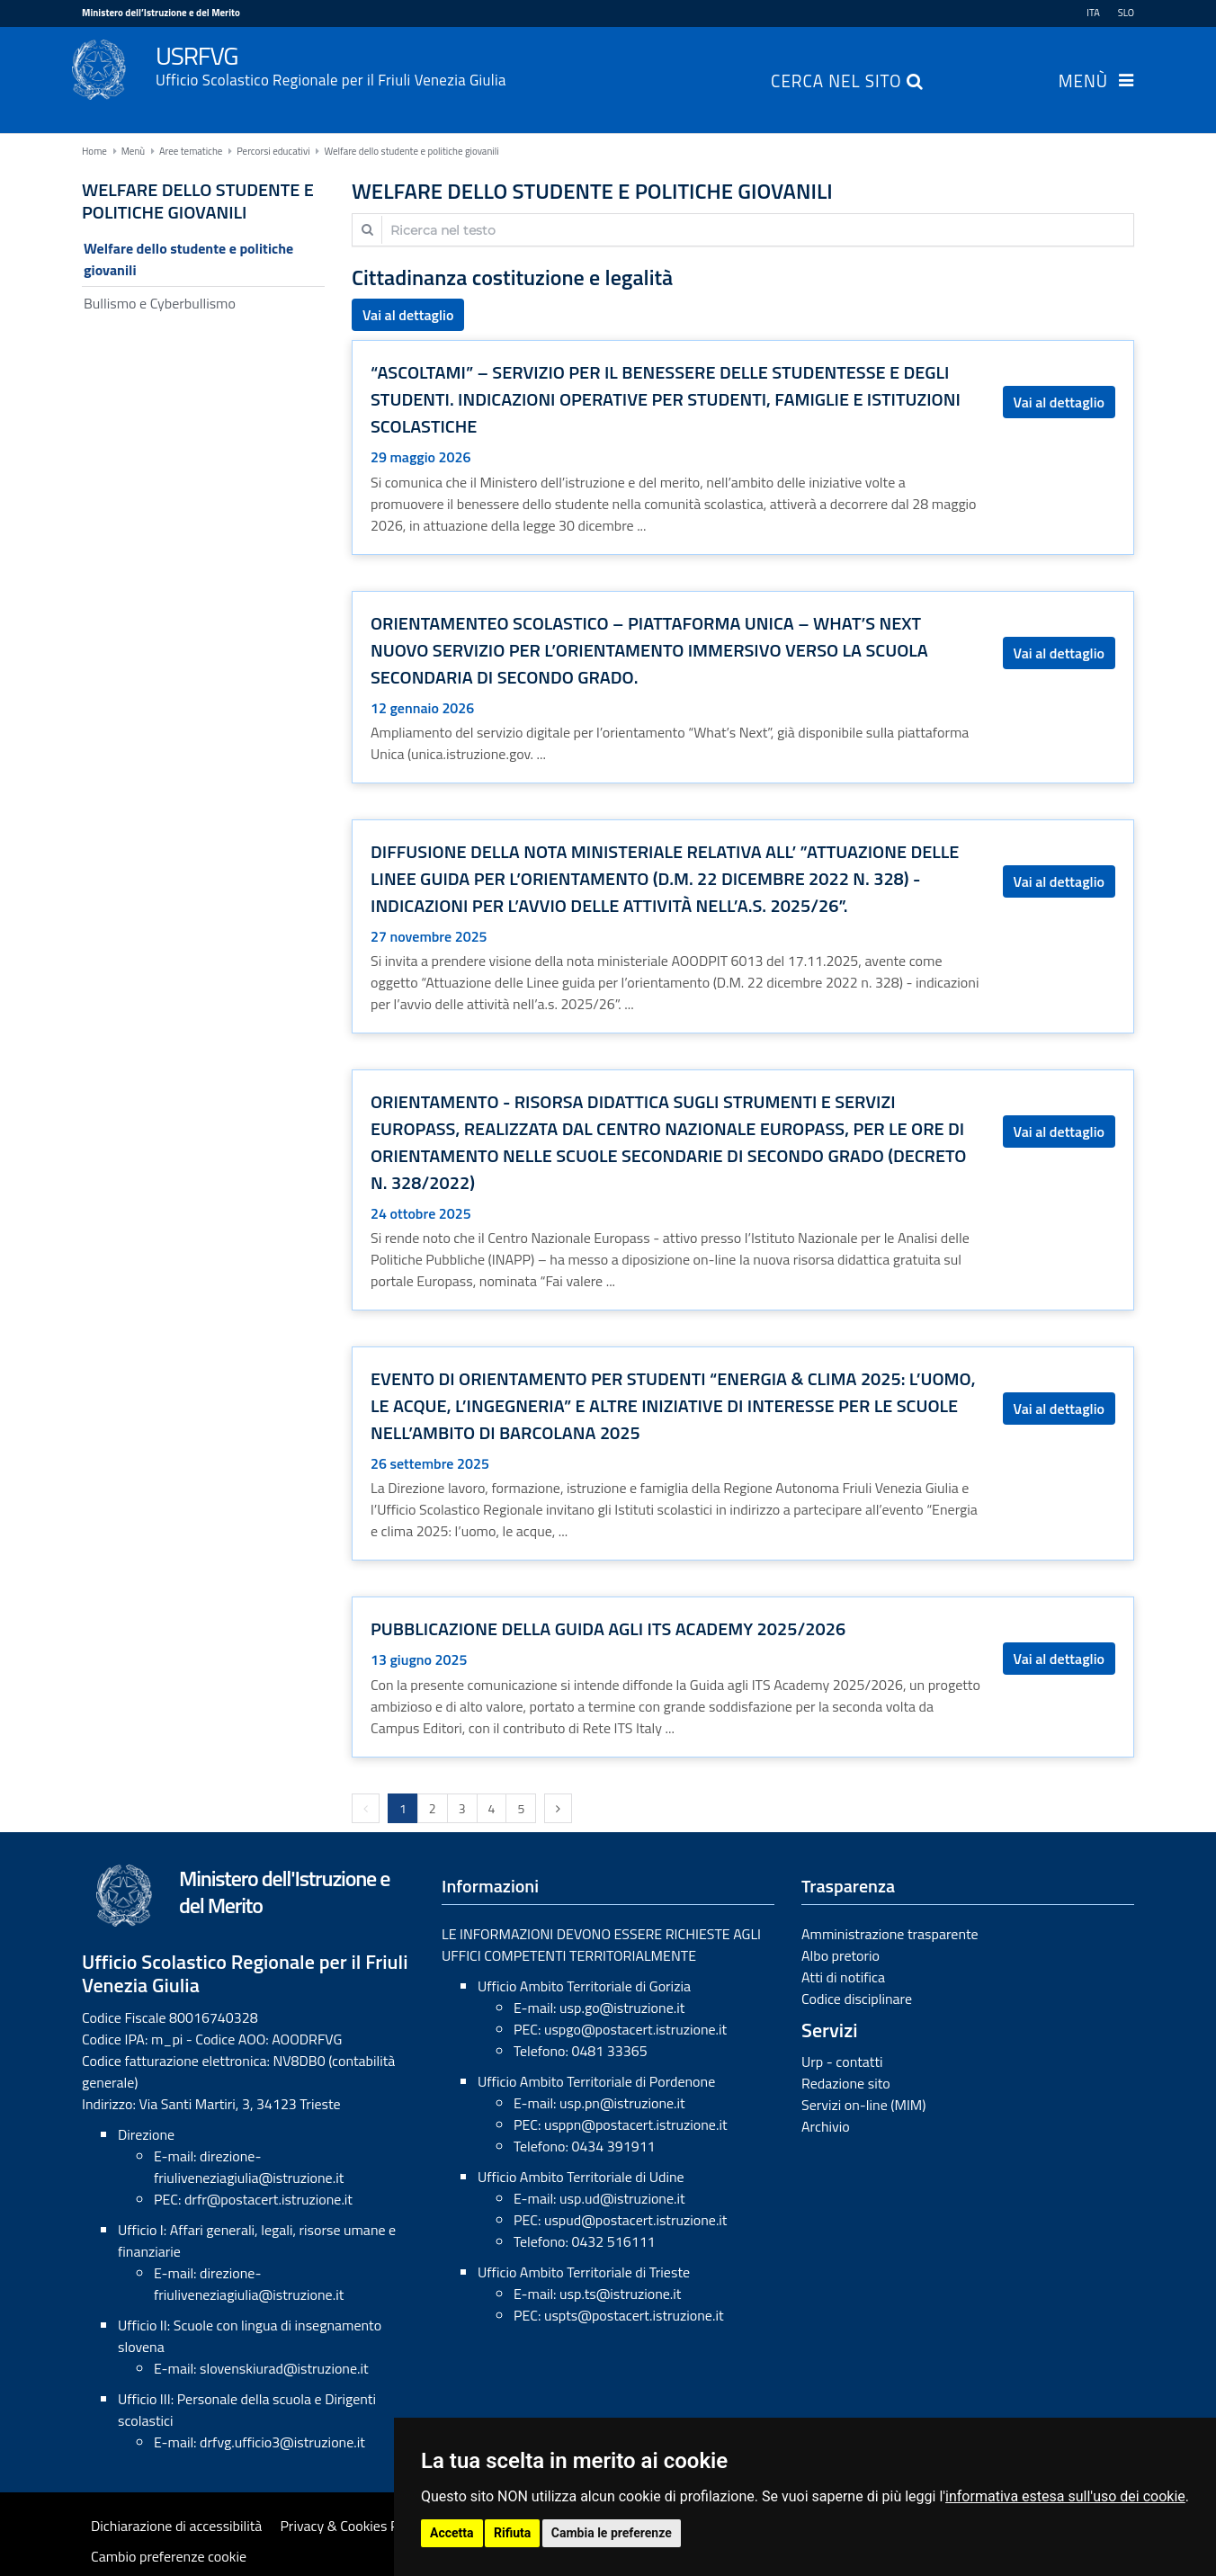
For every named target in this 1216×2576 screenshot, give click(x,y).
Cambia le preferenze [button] (611, 2533)
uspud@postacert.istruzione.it (636, 2220)
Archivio (825, 2126)
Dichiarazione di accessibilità (176, 2525)
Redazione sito (845, 2083)
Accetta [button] (452, 2533)
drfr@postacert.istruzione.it (268, 2199)
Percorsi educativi (273, 151)
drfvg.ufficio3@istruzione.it (282, 2442)
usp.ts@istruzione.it (620, 2293)
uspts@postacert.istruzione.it (634, 2315)
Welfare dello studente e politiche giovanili (411, 151)
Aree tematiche (190, 151)
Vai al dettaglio (407, 315)
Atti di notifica (843, 1977)
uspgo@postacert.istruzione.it (635, 2029)
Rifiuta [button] (512, 2533)
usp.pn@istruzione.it (622, 2103)
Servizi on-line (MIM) (863, 2104)
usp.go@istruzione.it (621, 2007)
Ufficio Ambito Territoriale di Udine (581, 2176)
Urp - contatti (842, 2061)
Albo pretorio (840, 1955)
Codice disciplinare (856, 1998)
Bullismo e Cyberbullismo (160, 303)
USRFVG (645, 64)
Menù (1083, 83)
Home (94, 151)
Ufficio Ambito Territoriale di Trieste (584, 2272)
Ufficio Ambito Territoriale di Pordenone (596, 2081)
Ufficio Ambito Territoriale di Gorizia (584, 1986)
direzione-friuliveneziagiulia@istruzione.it (249, 2166)
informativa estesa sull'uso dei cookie (1065, 2496)
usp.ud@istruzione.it (622, 2198)
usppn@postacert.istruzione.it (636, 2124)
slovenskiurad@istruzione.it (284, 2368)
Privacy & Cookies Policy (352, 2525)
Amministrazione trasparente (890, 1934)
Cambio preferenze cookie (168, 2556)
